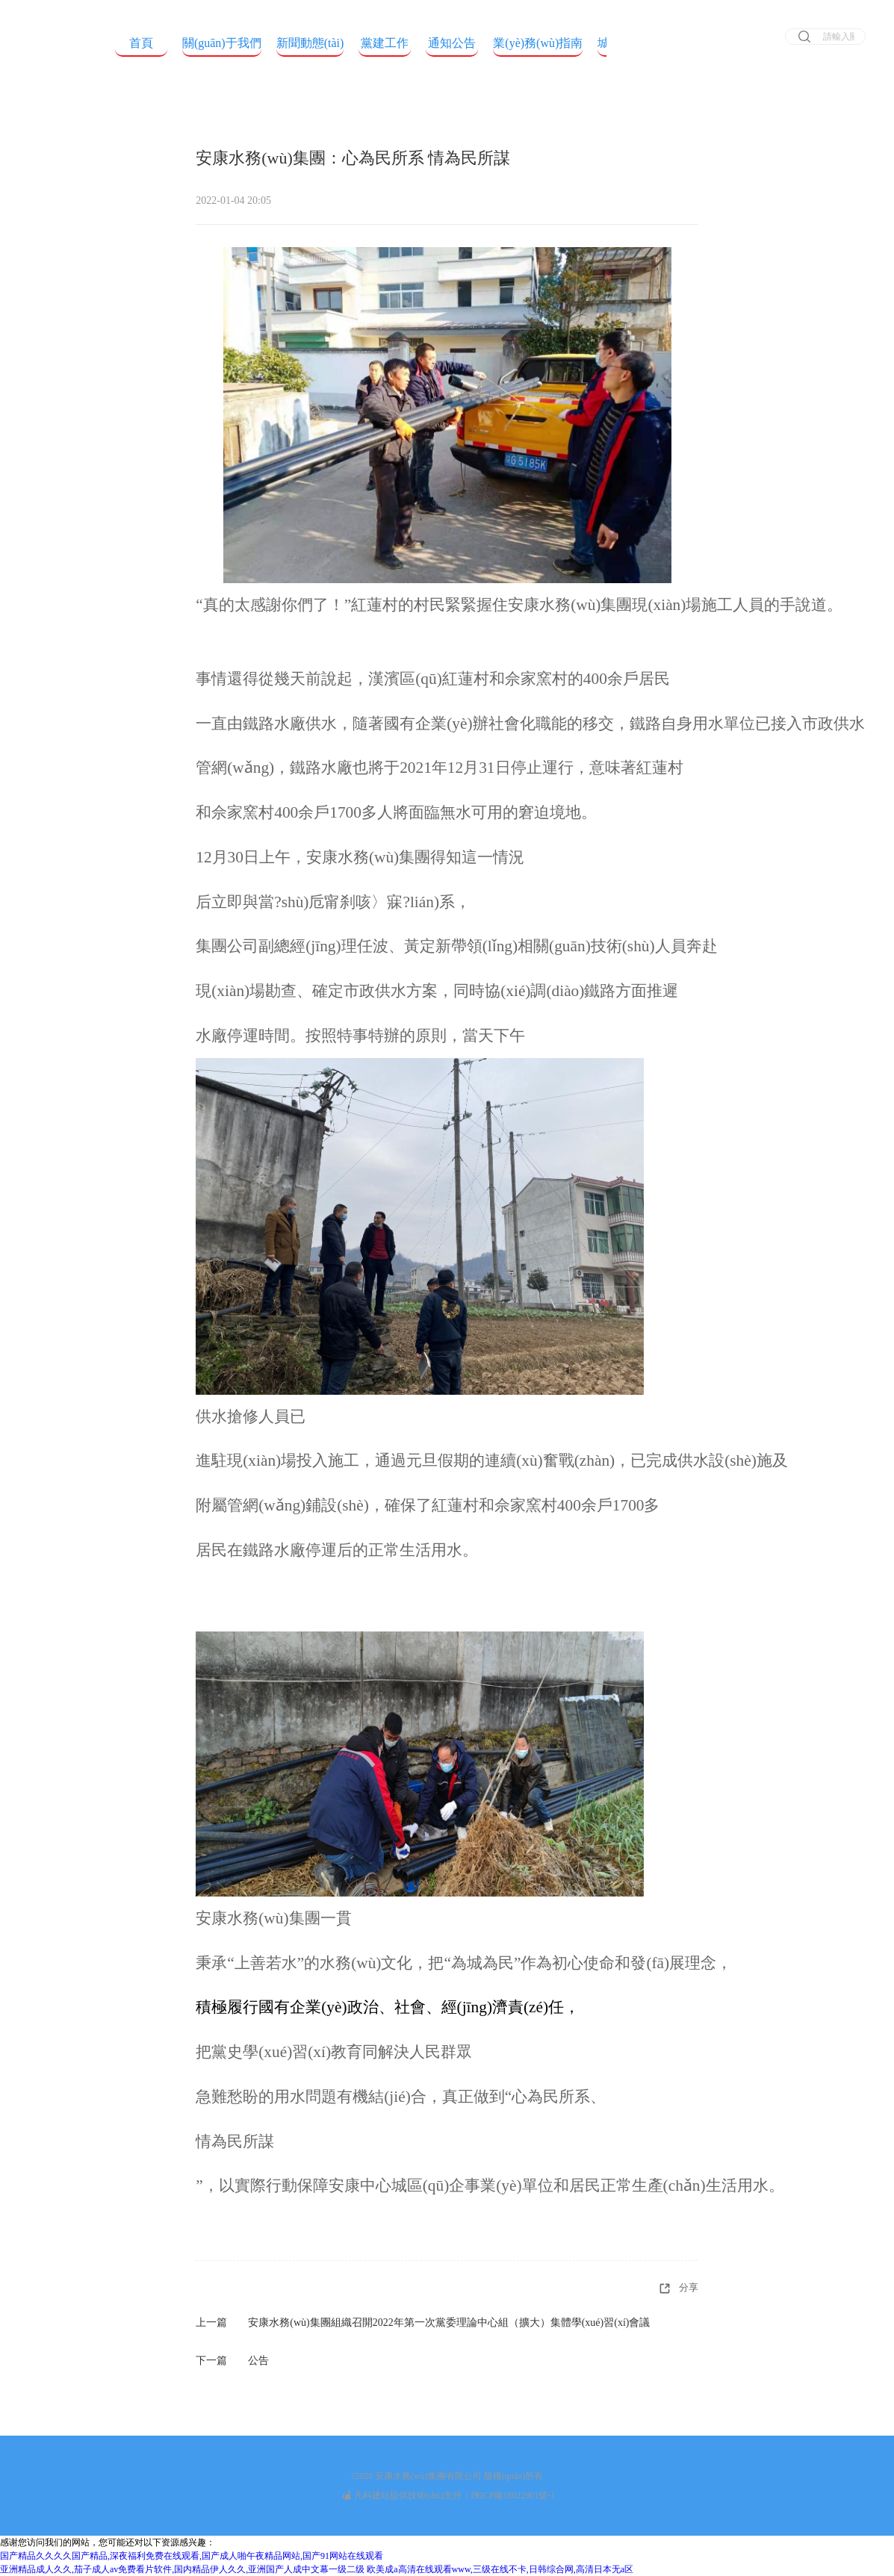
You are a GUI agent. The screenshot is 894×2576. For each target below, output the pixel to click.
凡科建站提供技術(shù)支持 (402, 2495)
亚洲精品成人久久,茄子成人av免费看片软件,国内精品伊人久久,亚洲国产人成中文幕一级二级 (182, 2569)
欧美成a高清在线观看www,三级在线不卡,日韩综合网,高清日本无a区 (500, 2569)
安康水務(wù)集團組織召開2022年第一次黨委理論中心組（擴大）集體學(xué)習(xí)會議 (449, 2322)
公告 (258, 2360)
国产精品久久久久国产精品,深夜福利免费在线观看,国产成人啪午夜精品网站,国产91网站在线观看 (191, 2556)
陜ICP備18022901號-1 (513, 2495)
